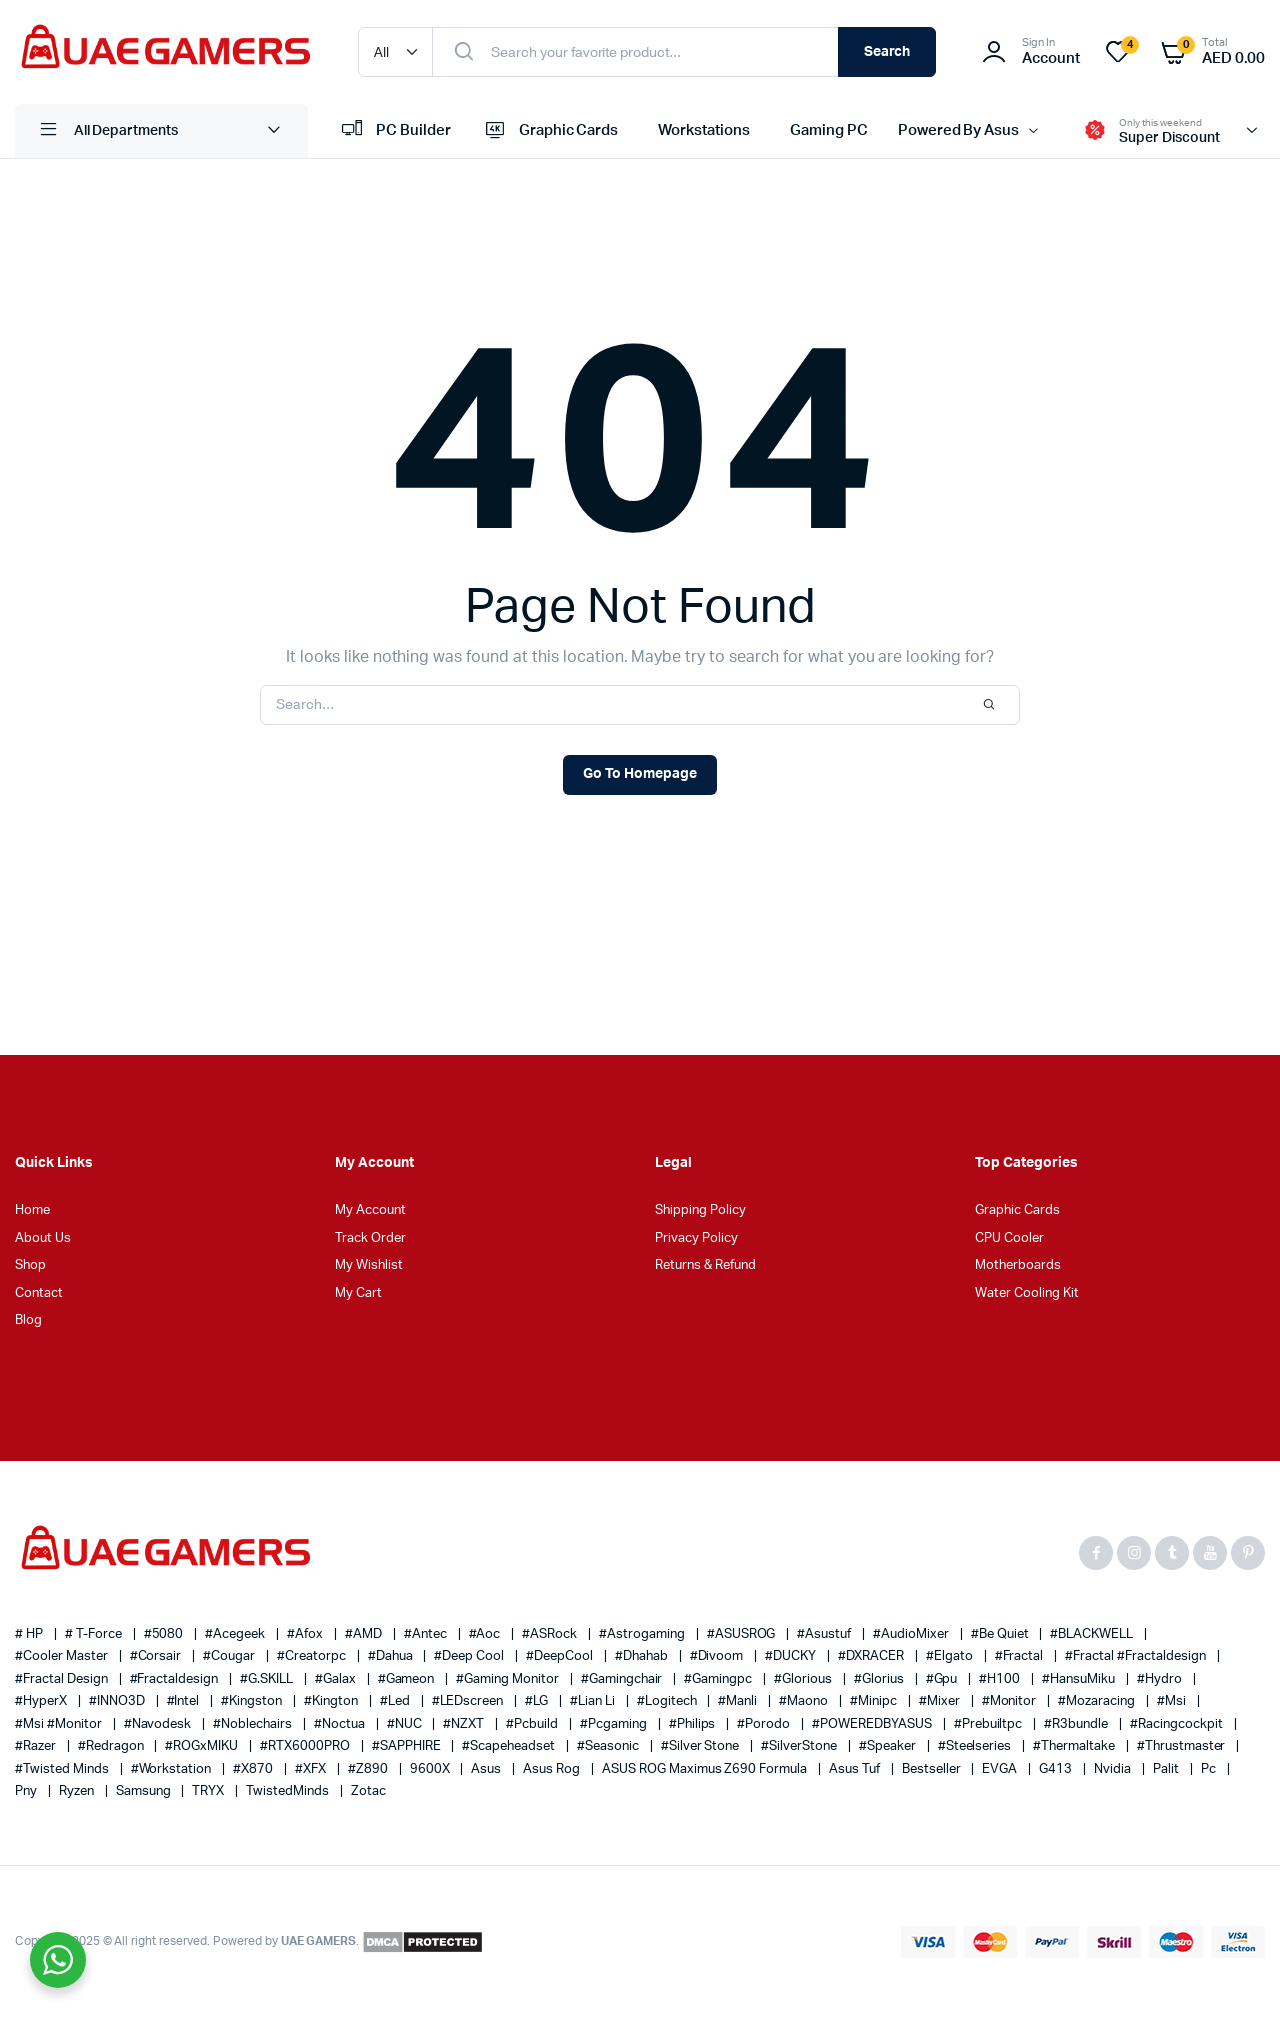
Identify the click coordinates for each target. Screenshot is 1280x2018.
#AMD (365, 1634)
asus (487, 1769)
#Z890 (369, 1769)
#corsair (157, 1656)
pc (1210, 1769)
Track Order (370, 1238)
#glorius (880, 1679)
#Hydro (1161, 1679)
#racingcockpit (1178, 1724)
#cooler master (63, 1656)
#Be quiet (1001, 1634)
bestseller (933, 1769)
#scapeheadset (510, 1746)
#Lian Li (594, 1701)
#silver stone (702, 1746)
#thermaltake (1075, 1746)
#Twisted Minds (63, 1769)
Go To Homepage (640, 774)
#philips (694, 1724)
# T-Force (95, 1634)
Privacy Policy (696, 1238)
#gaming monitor (509, 1679)
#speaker (889, 1746)
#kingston (253, 1701)
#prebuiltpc (990, 1724)
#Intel (185, 1701)
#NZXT (465, 1724)
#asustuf (825, 1634)
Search (887, 52)
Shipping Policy (700, 1210)
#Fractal (1021, 1656)
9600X (431, 1769)
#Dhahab (643, 1656)
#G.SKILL (268, 1679)
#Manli (739, 1701)
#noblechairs (254, 1724)
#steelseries (976, 1746)
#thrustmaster (1183, 1746)
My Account (370, 1210)
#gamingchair (623, 1679)
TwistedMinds (289, 1791)
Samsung (145, 1791)
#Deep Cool (470, 1656)
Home (32, 1210)
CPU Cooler (1009, 1238)
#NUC (406, 1724)
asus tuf (856, 1769)
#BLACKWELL (1093, 1634)
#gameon (408, 1679)
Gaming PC (829, 130)
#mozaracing (1098, 1701)
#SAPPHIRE (408, 1746)
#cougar (230, 1656)
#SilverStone (800, 1746)
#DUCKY (792, 1656)
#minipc (875, 1701)
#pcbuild (533, 1724)
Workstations (704, 130)
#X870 (254, 1769)
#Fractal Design (63, 1679)
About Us (43, 1238)
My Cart (358, 1293)
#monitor (1011, 1701)
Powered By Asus (959, 130)
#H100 (1001, 1679)
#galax (337, 1679)
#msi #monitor (60, 1724)
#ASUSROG (743, 1634)
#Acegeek (236, 1634)
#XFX (312, 1769)
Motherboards (1018, 1265)
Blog (28, 1320)
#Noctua (341, 1724)
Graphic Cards (550, 131)
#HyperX (42, 1701)
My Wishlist (369, 1265)
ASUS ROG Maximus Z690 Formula (706, 1769)
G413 (1057, 1769)
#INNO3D (118, 1701)
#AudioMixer (912, 1634)
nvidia (1114, 1769)
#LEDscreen (469, 1701)
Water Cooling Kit (1027, 1293)
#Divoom (718, 1656)
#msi (1173, 1701)
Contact (39, 1293)
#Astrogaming (643, 1634)
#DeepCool (561, 1656)
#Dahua (392, 1656)
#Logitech (668, 1701)
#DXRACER (872, 1656)
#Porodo (765, 1724)
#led (396, 1701)
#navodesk (159, 1724)
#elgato (951, 1656)
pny (27, 1791)
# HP (30, 1634)
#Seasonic (609, 1746)
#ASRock (551, 1634)
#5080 (165, 1634)
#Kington (332, 1701)
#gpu (943, 1679)
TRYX (209, 1791)
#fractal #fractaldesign (1136, 1656)
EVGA (1001, 1769)
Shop (30, 1265)
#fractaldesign (176, 1679)
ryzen (78, 1791)
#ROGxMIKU (203, 1746)
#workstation (173, 1769)
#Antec (427, 1634)
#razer (37, 1746)
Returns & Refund (705, 1265)
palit (1167, 1769)
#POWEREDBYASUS (873, 1724)
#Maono (805, 1701)
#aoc (486, 1634)
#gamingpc (719, 1679)
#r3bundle (1077, 1724)
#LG (538, 1701)
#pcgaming (615, 1724)
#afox (306, 1634)
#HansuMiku (1080, 1679)
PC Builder (394, 131)
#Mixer (941, 1701)
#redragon (112, 1746)
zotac (368, 1791)
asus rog (553, 1769)
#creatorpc (313, 1656)
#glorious (804, 1679)
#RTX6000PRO (306, 1746)
